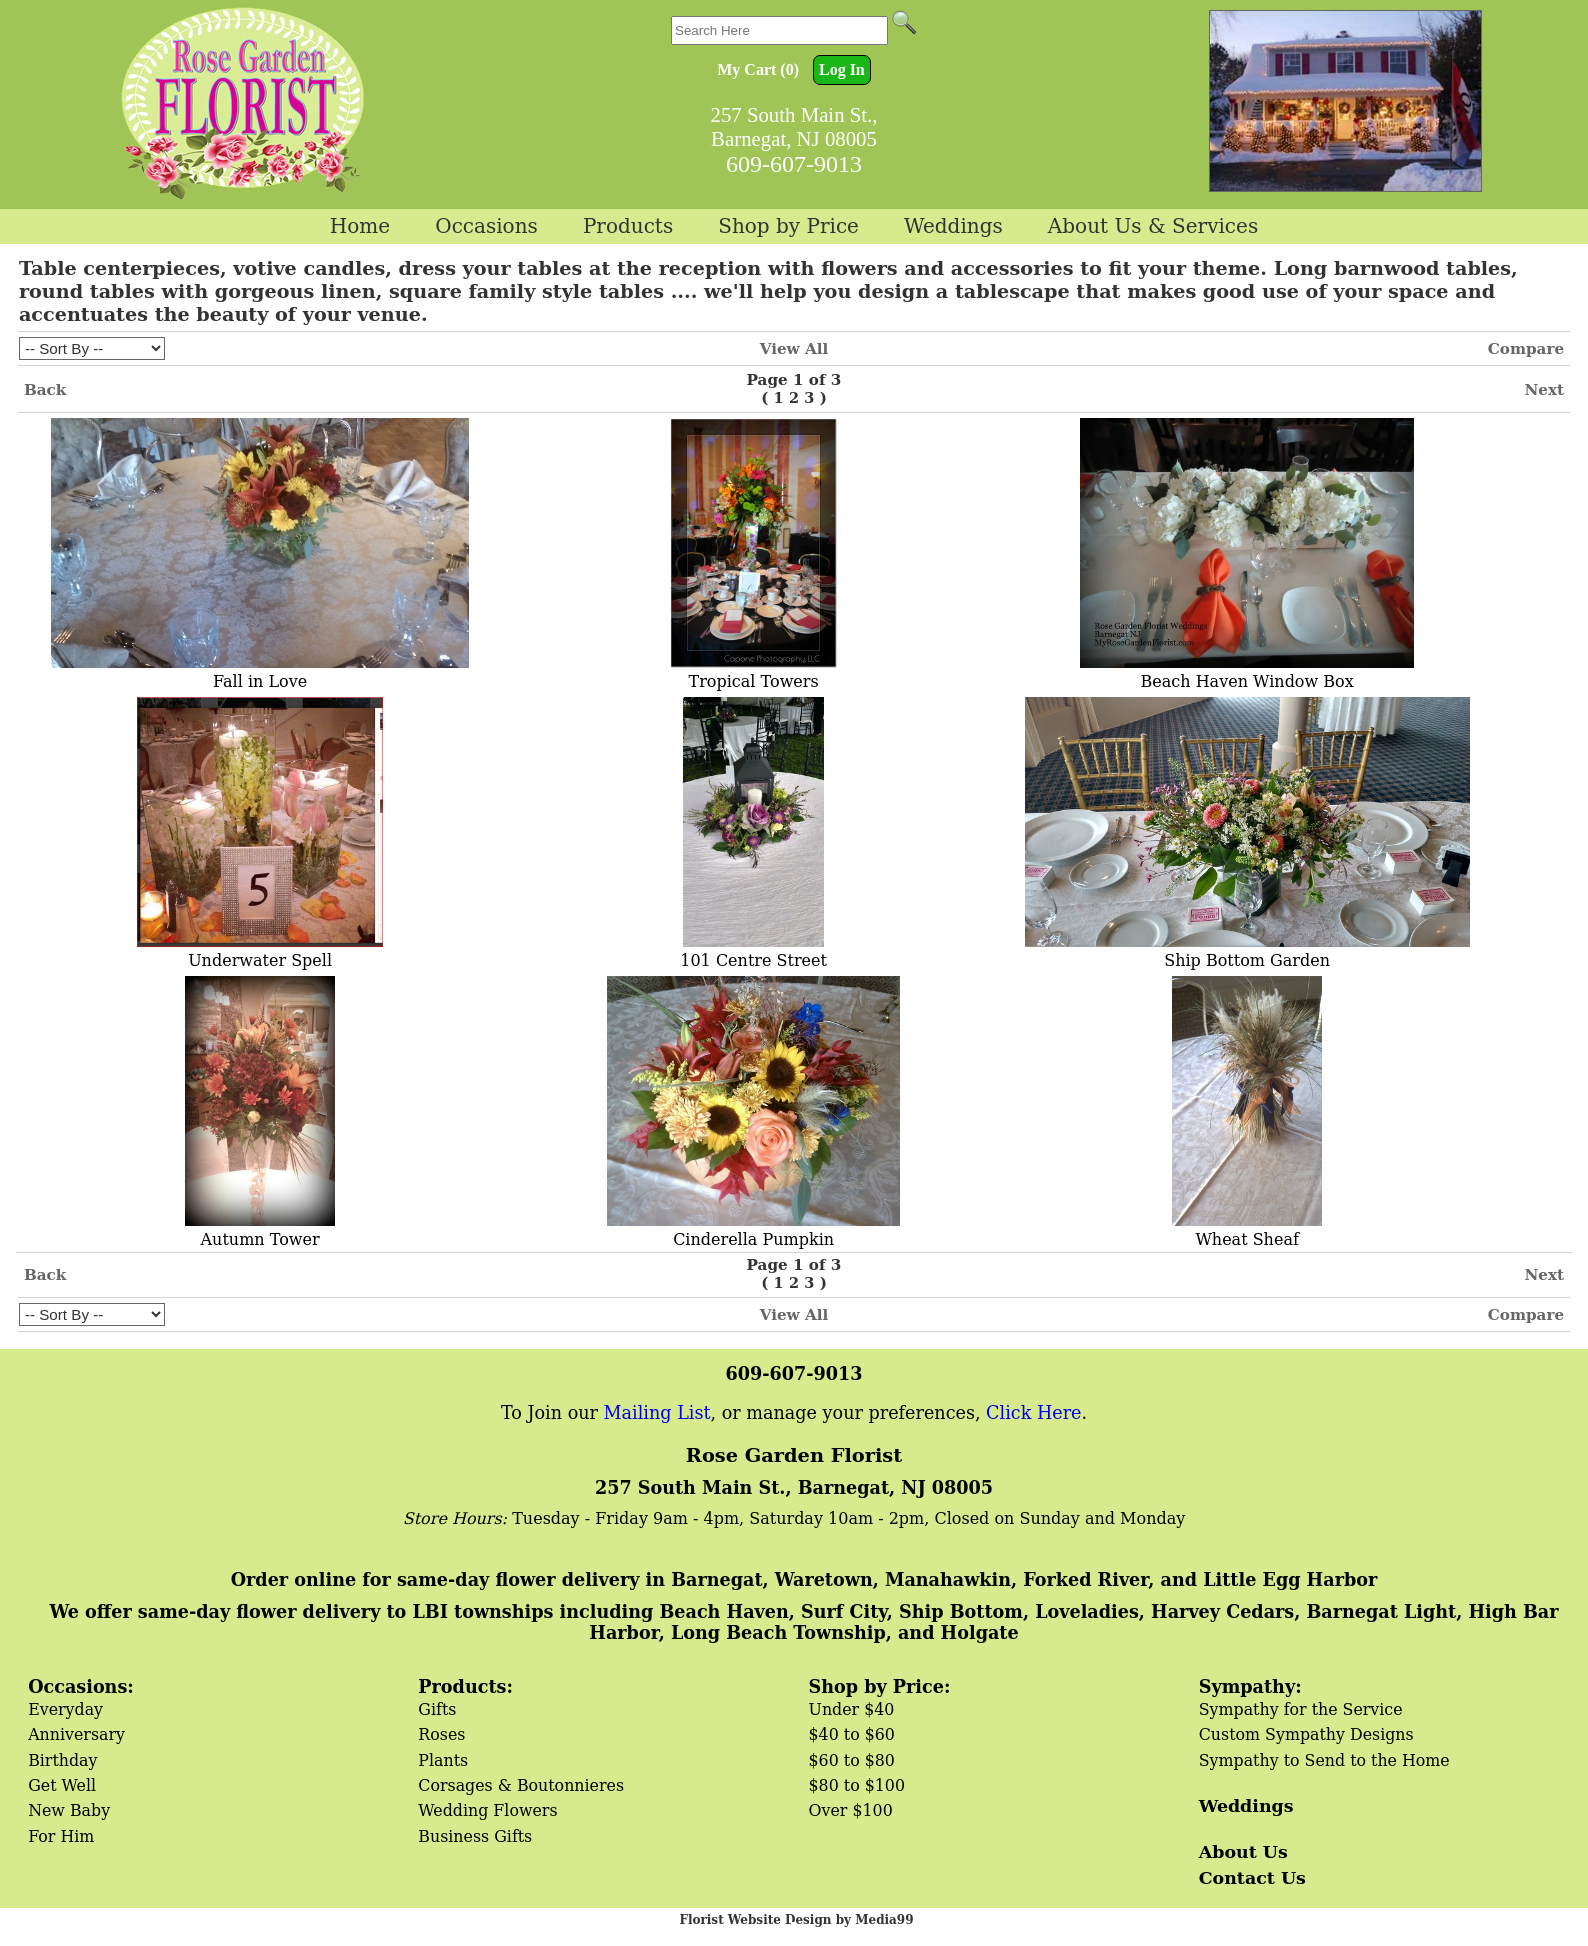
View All (794, 349)
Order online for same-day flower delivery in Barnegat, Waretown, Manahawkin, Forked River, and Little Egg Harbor (804, 1579)
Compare (1526, 349)
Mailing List (657, 1413)
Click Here (1033, 1413)
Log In (842, 69)
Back (45, 390)
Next (1544, 390)
